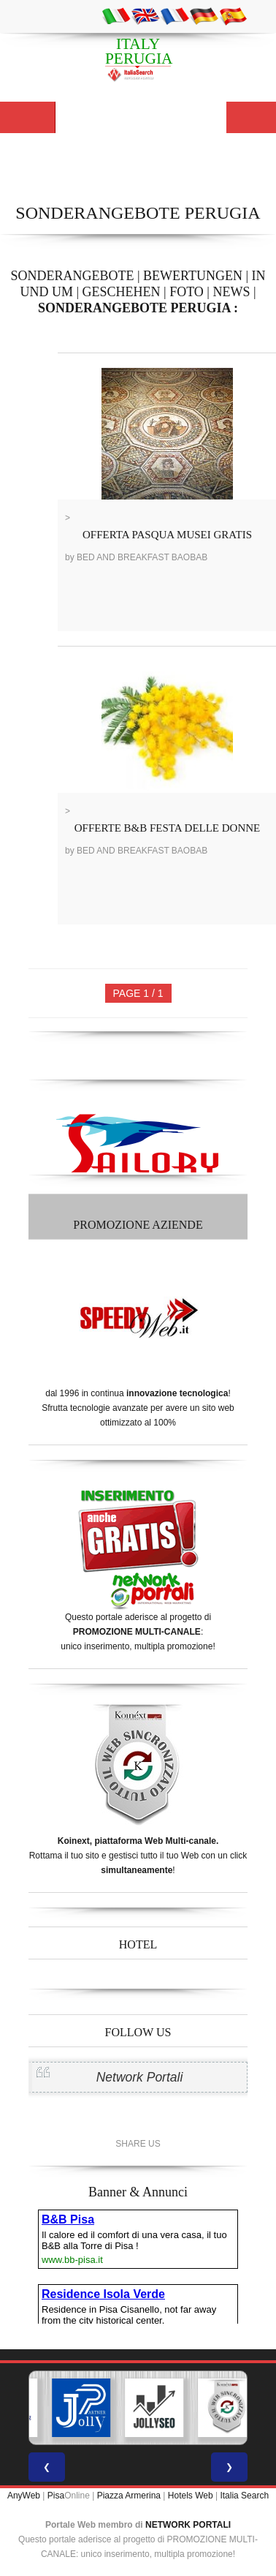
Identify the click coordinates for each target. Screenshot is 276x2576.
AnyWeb (23, 2495)
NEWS (231, 292)
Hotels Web (190, 2495)
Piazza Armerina (129, 2495)
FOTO (186, 292)
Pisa (55, 2495)
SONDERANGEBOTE (72, 275)
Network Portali (139, 2077)
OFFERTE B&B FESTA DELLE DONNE (167, 828)
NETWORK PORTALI (188, 2525)
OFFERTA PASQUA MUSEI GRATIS (167, 535)
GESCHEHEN (122, 292)
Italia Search (244, 2495)
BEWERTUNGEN (192, 275)
